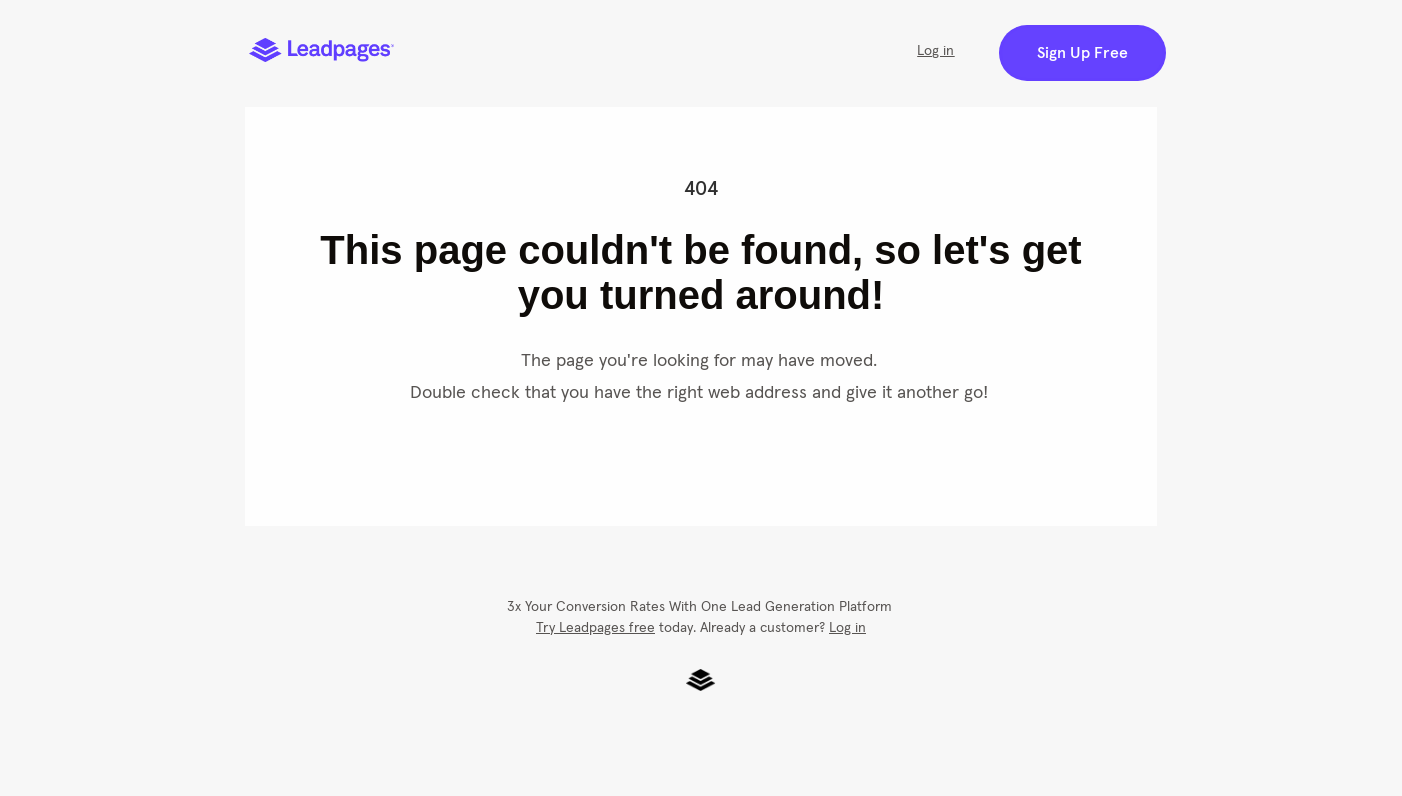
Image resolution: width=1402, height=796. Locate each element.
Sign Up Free (1082, 53)
